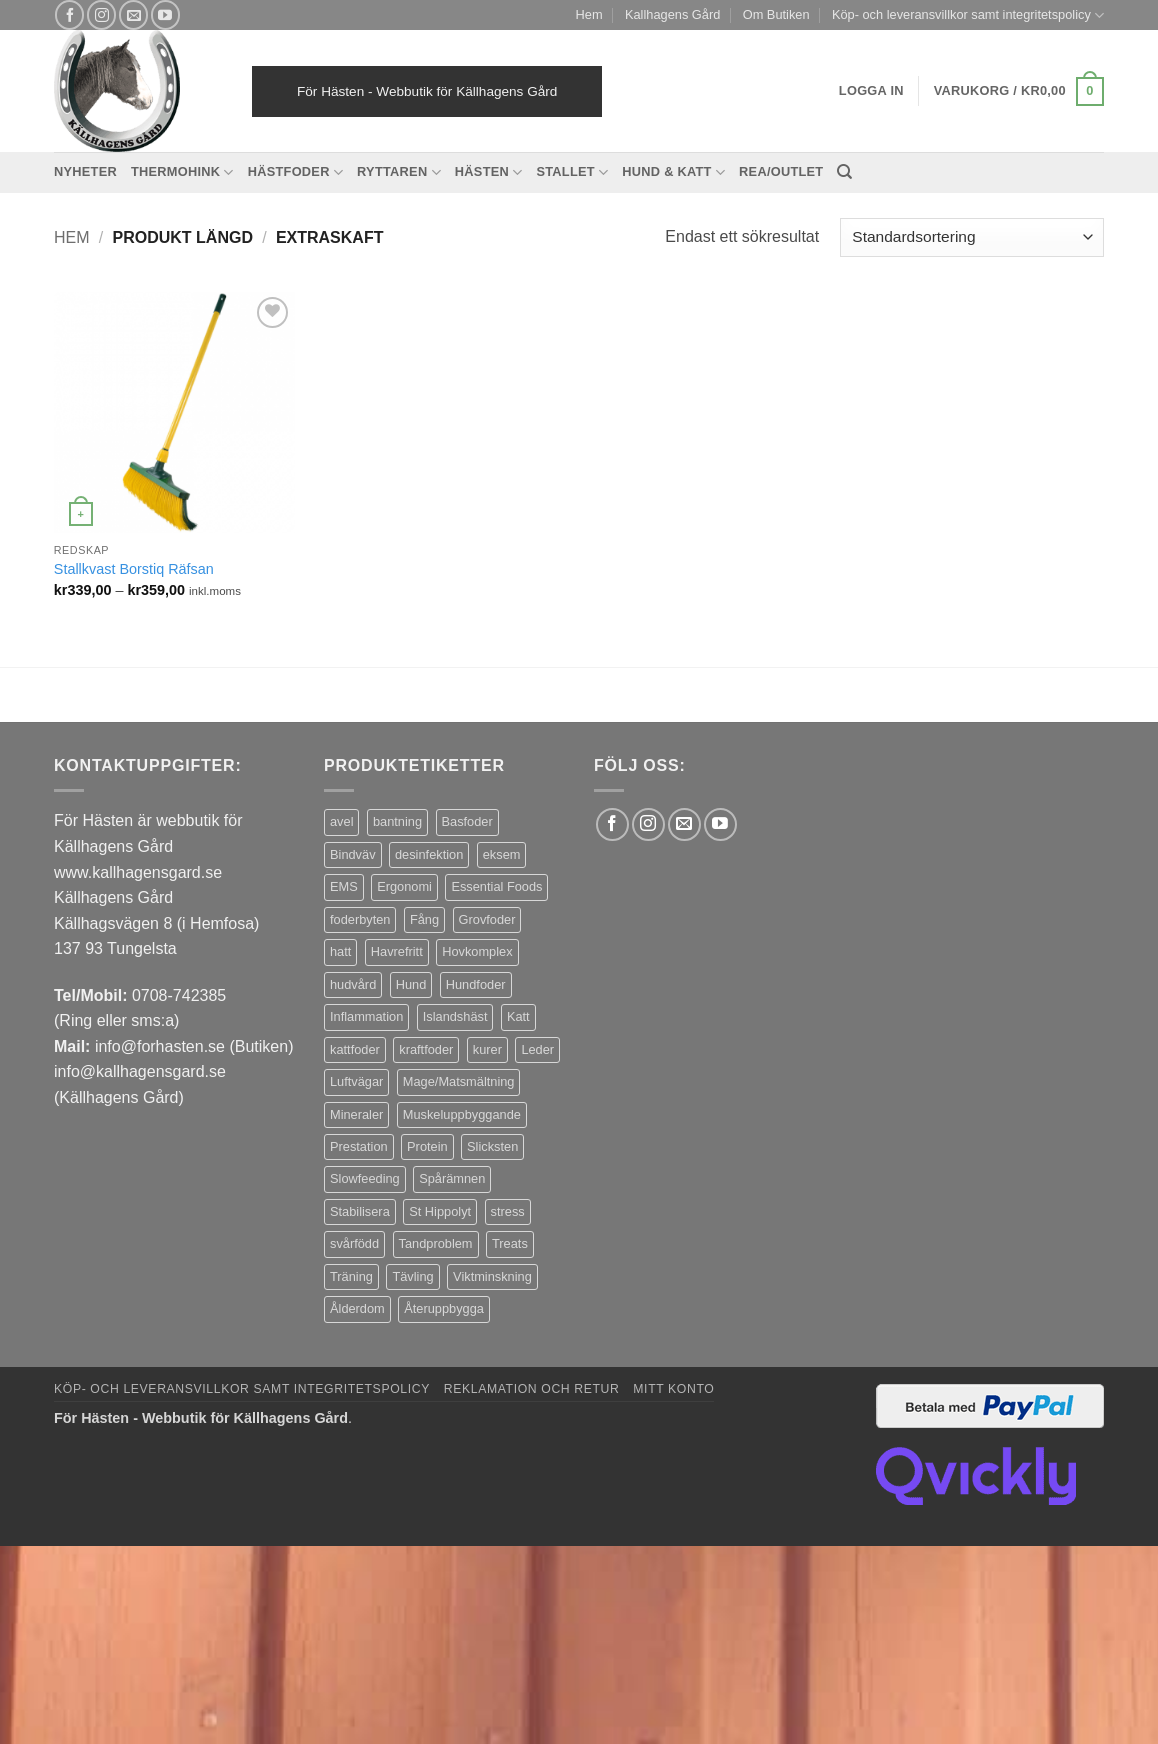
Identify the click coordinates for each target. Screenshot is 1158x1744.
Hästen (489, 172)
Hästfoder (295, 172)
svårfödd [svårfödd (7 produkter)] (354, 1243)
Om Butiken (776, 14)
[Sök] (844, 172)
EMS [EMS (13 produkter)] (344, 886)
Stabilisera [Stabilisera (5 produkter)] (360, 1211)
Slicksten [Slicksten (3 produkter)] (492, 1146)
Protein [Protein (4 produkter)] (427, 1146)
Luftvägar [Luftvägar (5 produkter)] (356, 1081)
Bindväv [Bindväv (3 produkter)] (353, 854)
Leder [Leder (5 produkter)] (537, 1049)
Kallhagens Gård (672, 14)
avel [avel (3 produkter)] (341, 821)
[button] (1019, 92)
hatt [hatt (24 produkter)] (340, 951)
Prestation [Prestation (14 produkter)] (359, 1146)
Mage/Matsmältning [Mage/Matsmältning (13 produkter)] (459, 1081)
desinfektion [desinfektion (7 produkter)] (429, 854)
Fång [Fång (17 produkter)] (424, 919)
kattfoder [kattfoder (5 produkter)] (355, 1049)
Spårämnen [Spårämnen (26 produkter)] (452, 1178)
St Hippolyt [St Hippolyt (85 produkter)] (440, 1211)
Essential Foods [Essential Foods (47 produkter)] (496, 886)
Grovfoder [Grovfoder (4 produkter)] (487, 919)
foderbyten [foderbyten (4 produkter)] (360, 919)
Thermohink (182, 172)
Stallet (572, 172)
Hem (589, 14)
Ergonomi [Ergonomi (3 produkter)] (404, 886)
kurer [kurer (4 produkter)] (487, 1049)
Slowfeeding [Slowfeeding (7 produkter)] (365, 1178)
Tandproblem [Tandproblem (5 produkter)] (436, 1243)
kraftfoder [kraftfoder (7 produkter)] (426, 1049)
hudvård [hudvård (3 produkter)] (353, 984)
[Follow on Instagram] (101, 14)
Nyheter (85, 171)
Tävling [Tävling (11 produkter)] (412, 1276)
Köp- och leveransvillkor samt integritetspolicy (968, 15)
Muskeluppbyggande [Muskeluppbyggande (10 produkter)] (462, 1114)
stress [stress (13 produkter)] (508, 1211)
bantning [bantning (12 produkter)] (397, 821)
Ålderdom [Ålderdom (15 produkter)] (357, 1308)
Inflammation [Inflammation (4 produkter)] (366, 1016)
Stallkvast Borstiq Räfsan (134, 569)
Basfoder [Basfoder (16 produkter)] (467, 821)
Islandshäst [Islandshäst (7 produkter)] (455, 1016)
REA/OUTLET (781, 171)
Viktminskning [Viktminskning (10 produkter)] (492, 1276)
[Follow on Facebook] (69, 14)
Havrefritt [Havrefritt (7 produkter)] (397, 951)
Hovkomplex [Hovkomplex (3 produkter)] (477, 951)
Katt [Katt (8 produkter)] (518, 1016)
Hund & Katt (673, 172)
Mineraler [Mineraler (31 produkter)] (356, 1114)
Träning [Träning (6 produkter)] (351, 1276)
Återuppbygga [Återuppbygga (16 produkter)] (444, 1308)
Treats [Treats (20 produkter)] (510, 1243)
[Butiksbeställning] (972, 237)
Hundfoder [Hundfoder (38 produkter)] (476, 984)
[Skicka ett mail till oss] (133, 14)
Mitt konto (673, 1389)
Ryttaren (399, 172)
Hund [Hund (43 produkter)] (411, 984)
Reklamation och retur (532, 1389)
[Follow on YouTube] (165, 14)
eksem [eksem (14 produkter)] (502, 854)
